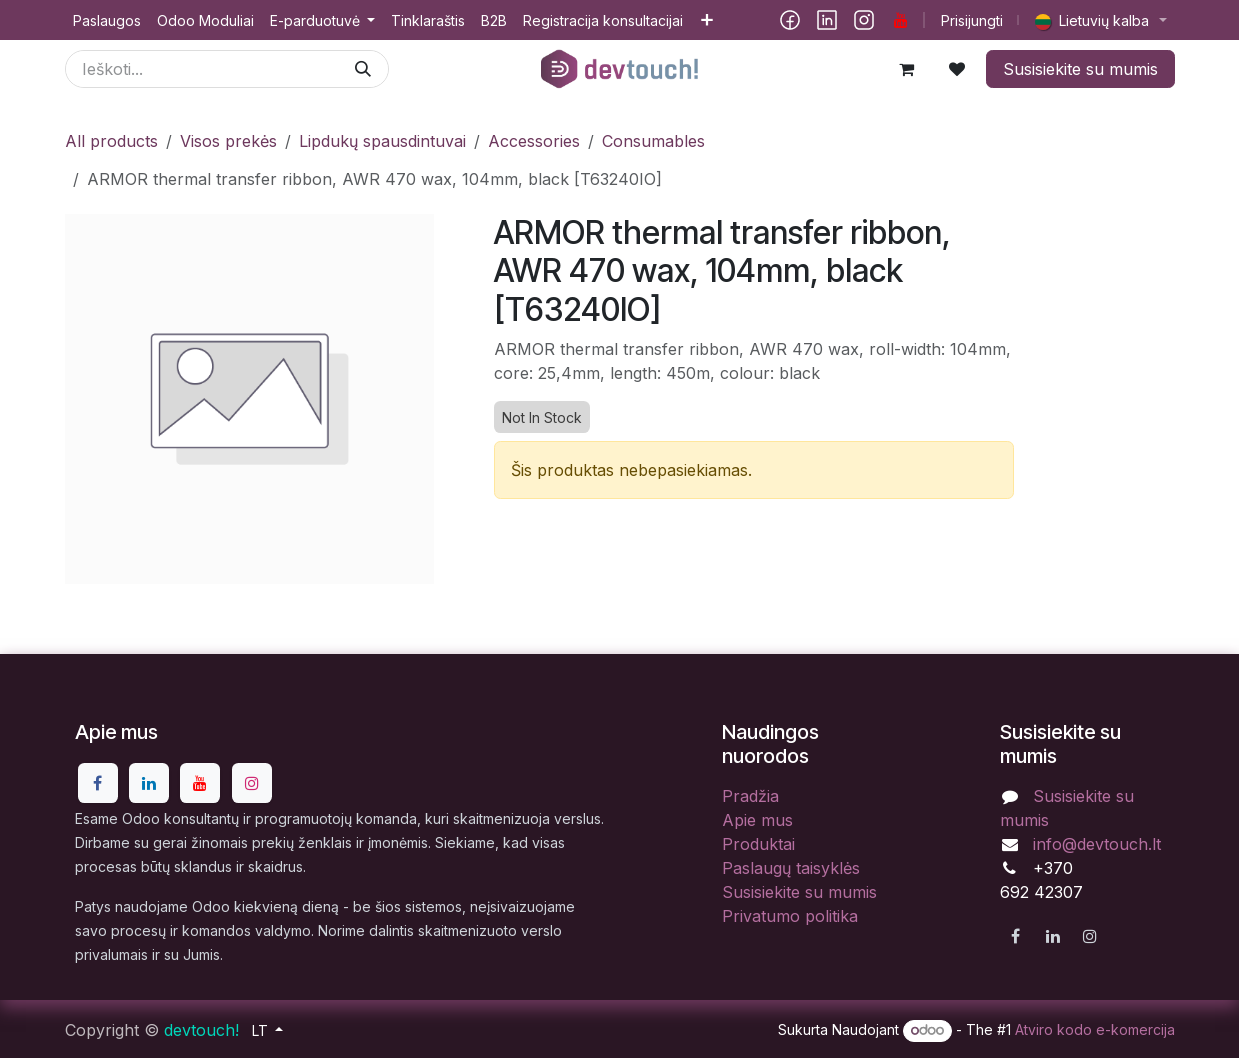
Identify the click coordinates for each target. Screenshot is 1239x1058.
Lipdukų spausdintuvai (382, 141)
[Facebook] (790, 20)
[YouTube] (901, 20)
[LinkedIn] (827, 20)
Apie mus (757, 820)
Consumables (653, 141)
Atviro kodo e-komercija (1095, 1029)
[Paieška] (363, 69)
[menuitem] (107, 20)
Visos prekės (228, 141)
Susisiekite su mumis (1080, 69)
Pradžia (750, 796)
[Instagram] (864, 20)
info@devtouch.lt (1097, 844)
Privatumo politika (790, 916)
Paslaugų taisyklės (791, 868)
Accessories (534, 141)
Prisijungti (972, 20)
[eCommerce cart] (907, 69)
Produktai (758, 844)
